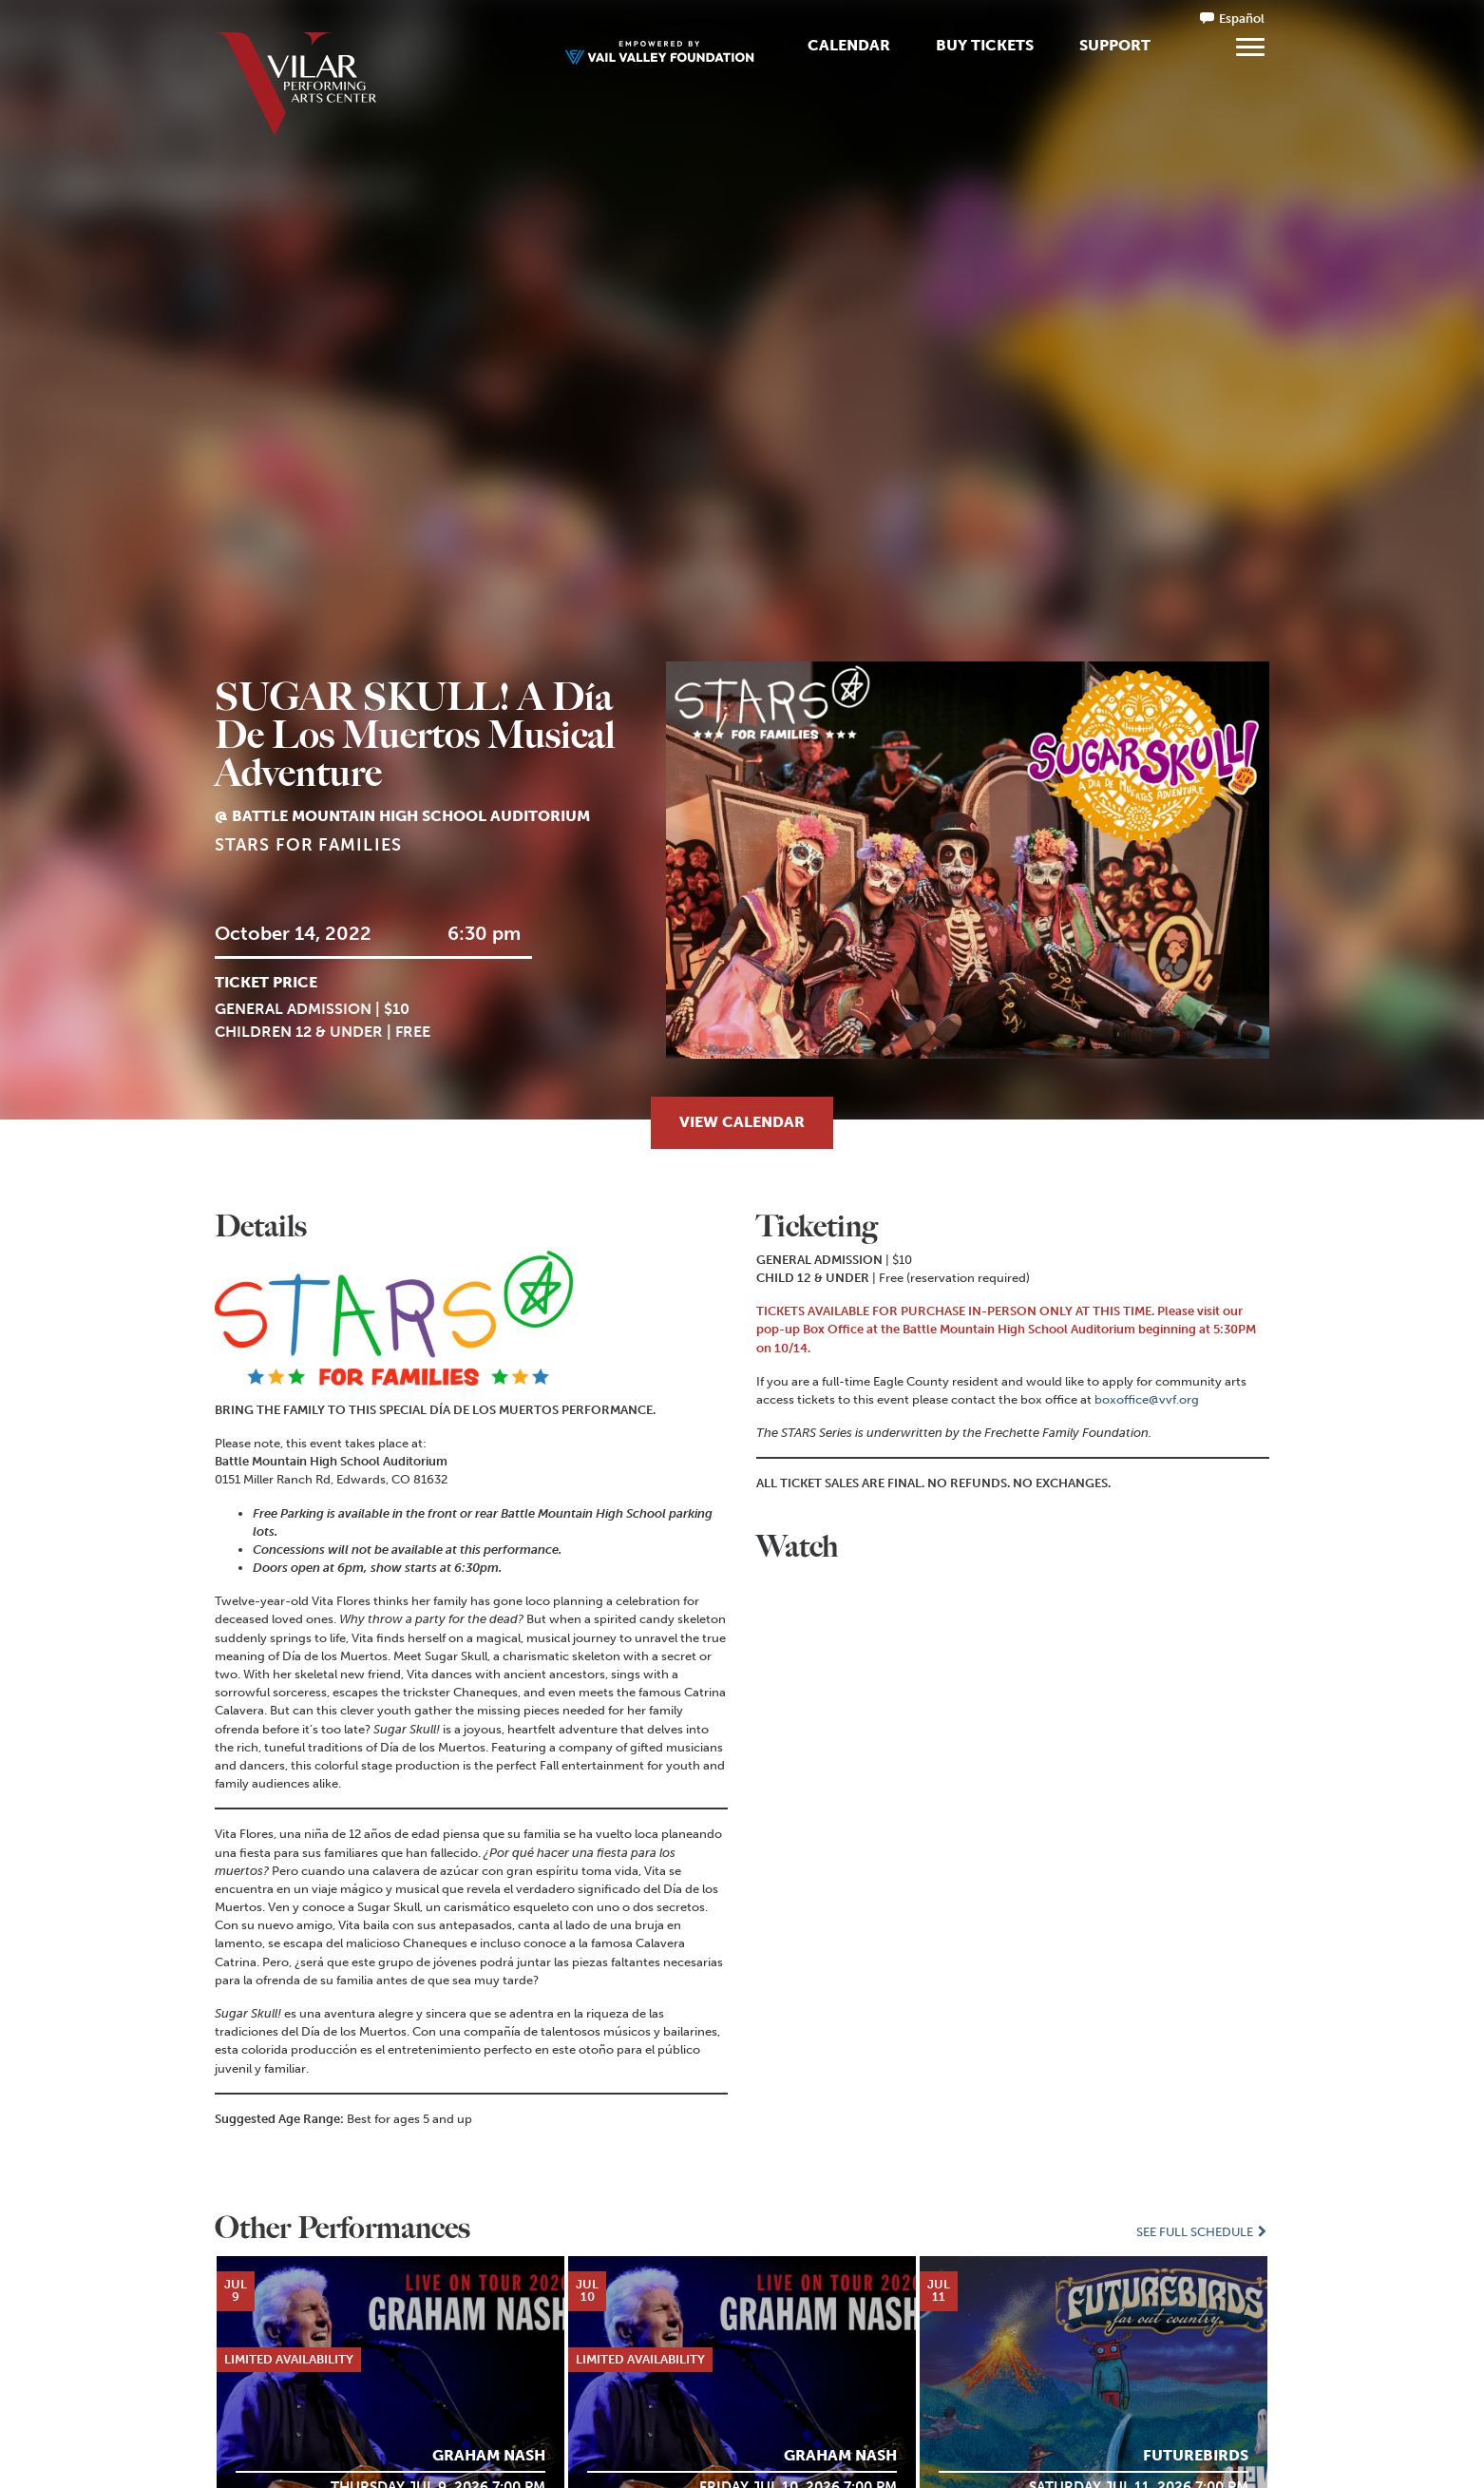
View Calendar (742, 1122)
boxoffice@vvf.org (1146, 1399)
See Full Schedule (1202, 2232)
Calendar (849, 45)
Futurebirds (1195, 2455)
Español (1242, 18)
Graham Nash (488, 2455)
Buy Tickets (985, 45)
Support (1115, 45)
